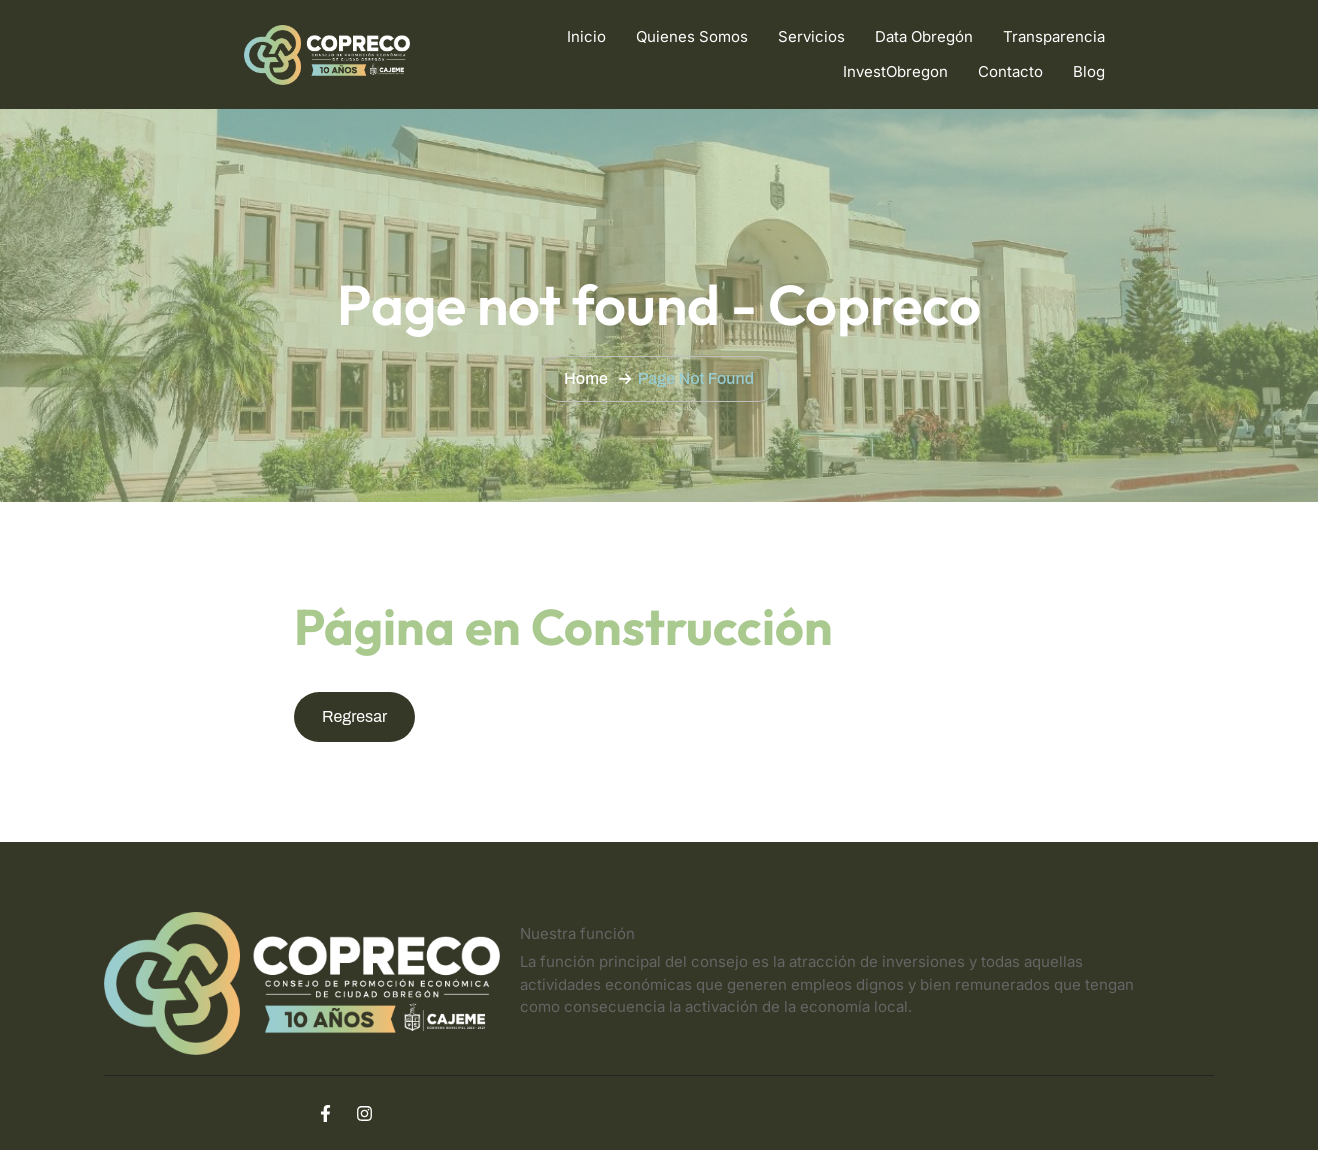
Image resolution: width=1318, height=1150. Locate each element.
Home (586, 378)
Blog (1089, 71)
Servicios (811, 36)
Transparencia (1054, 36)
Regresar (354, 716)
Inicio (586, 36)
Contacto (1010, 71)
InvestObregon (895, 71)
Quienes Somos (692, 36)
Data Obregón (924, 36)
